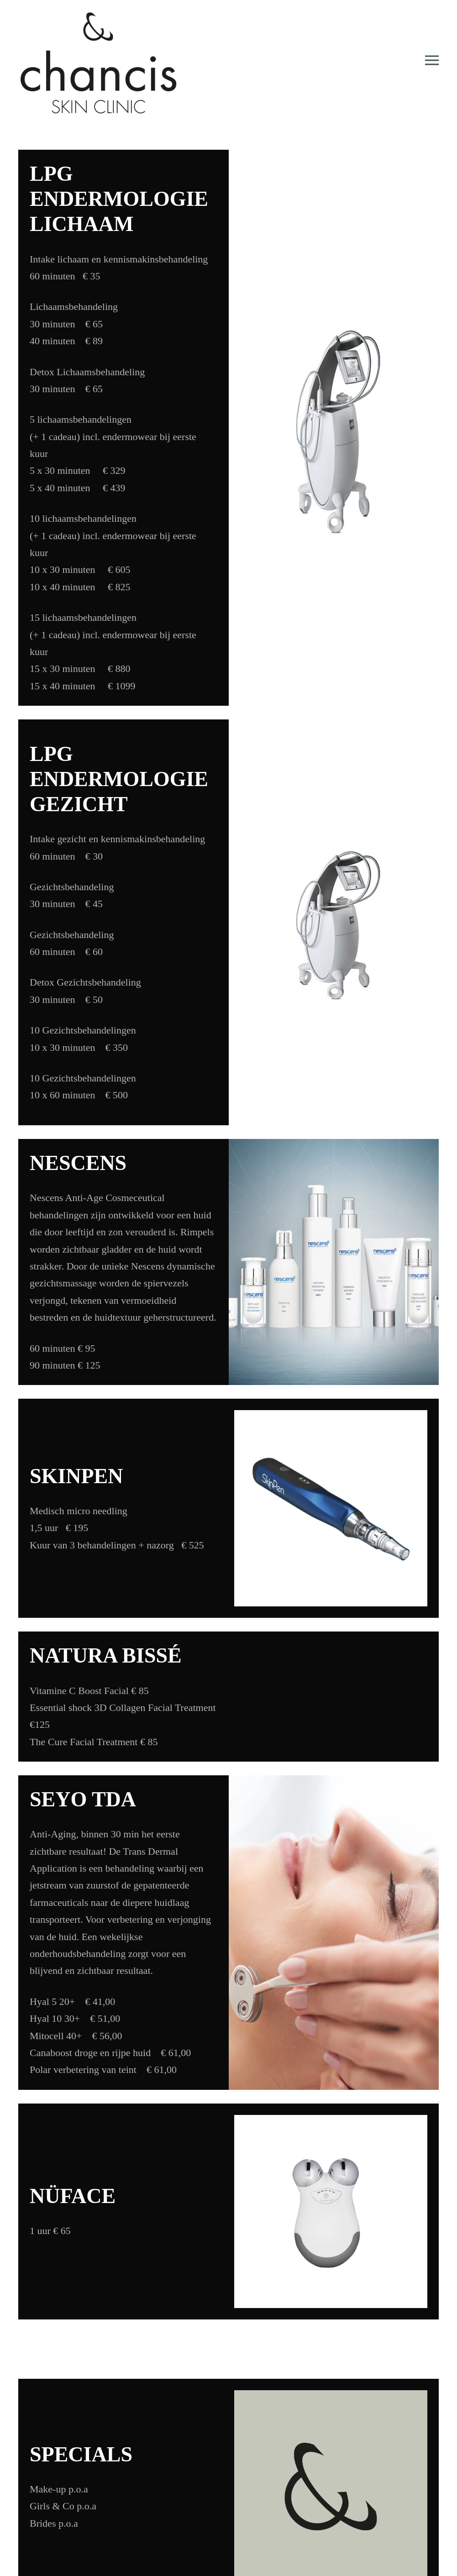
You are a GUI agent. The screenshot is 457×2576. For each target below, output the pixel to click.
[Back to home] (98, 60)
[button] (432, 60)
